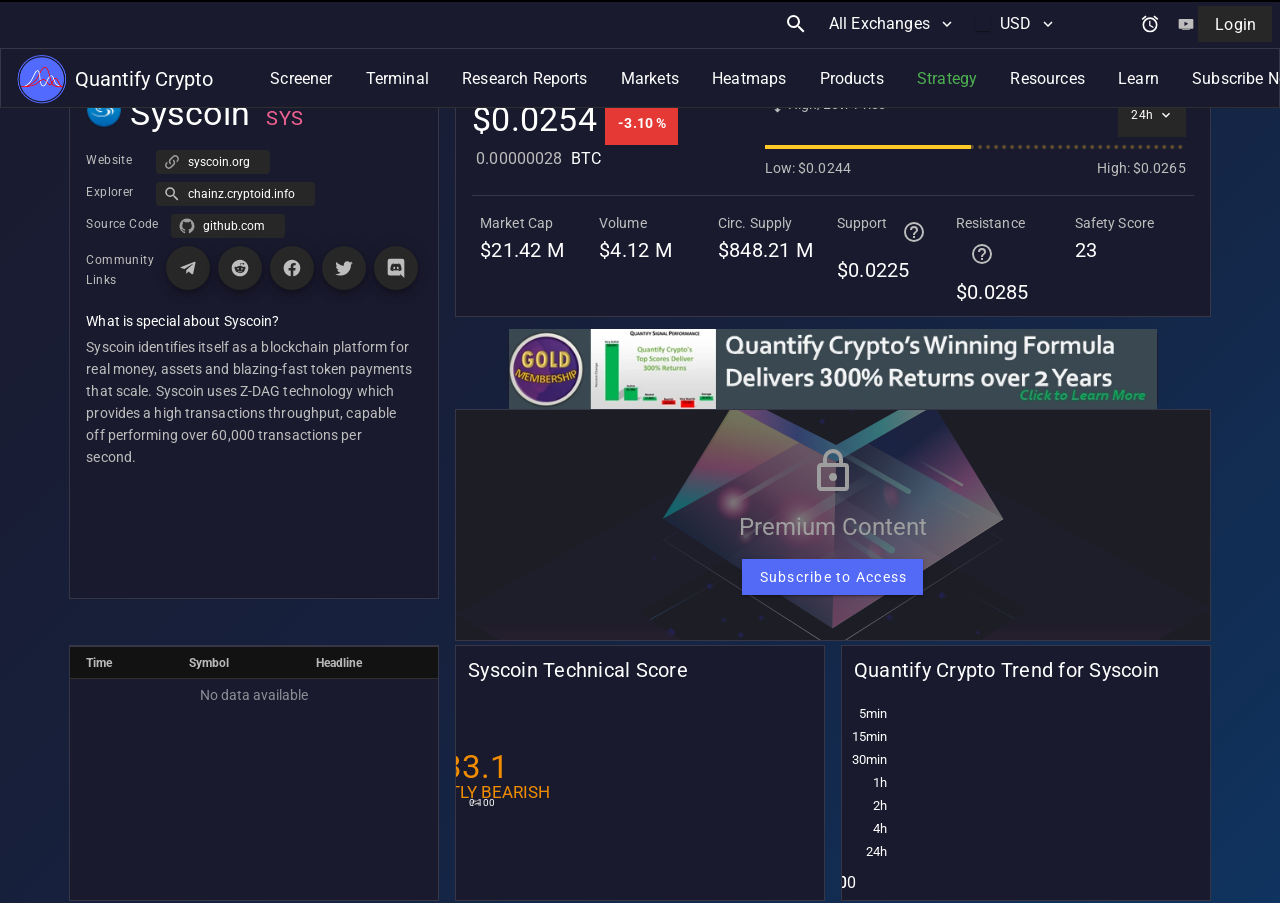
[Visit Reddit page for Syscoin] (240, 268)
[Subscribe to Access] (832, 577)
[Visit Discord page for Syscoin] (396, 268)
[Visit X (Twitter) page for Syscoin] (344, 268)
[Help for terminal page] (914, 232)
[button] (235, 194)
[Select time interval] (1151, 115)
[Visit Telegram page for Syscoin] (188, 268)
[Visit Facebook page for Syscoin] (292, 268)
